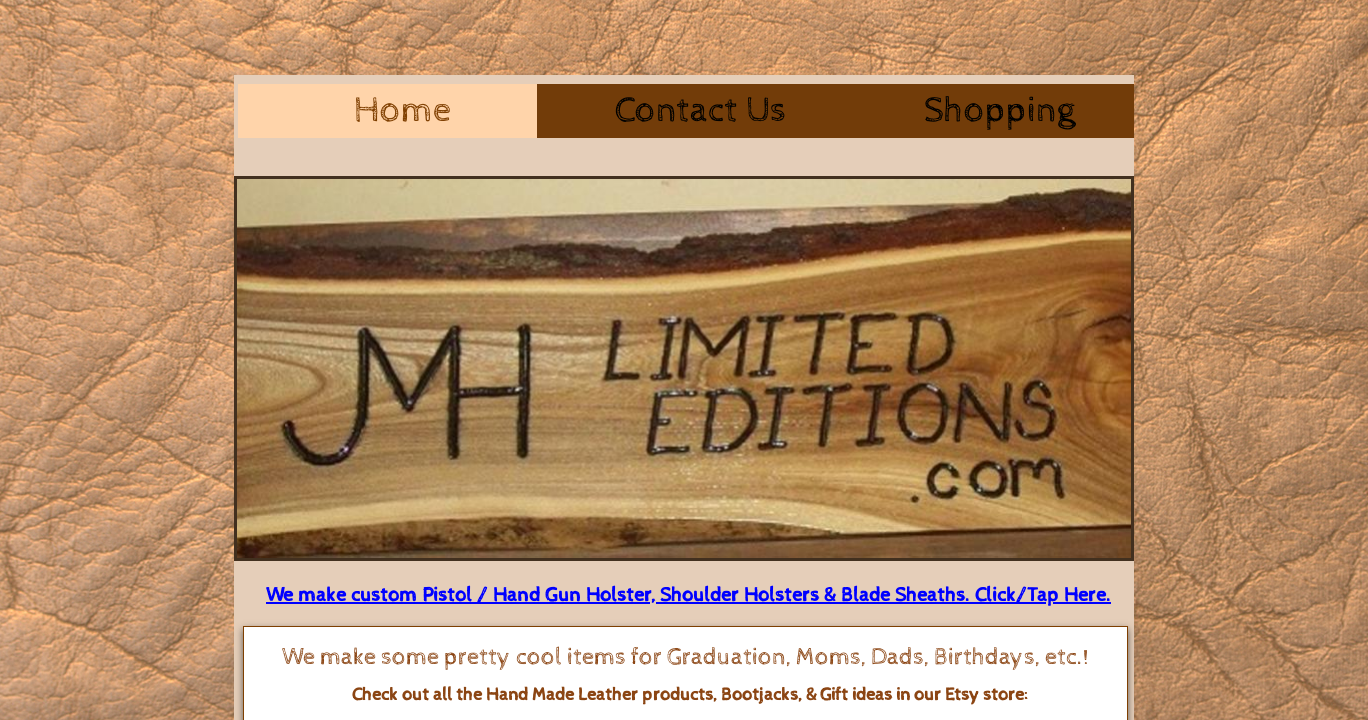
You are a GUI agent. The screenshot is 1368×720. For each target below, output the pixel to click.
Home (402, 111)
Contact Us (700, 111)
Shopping (999, 111)
